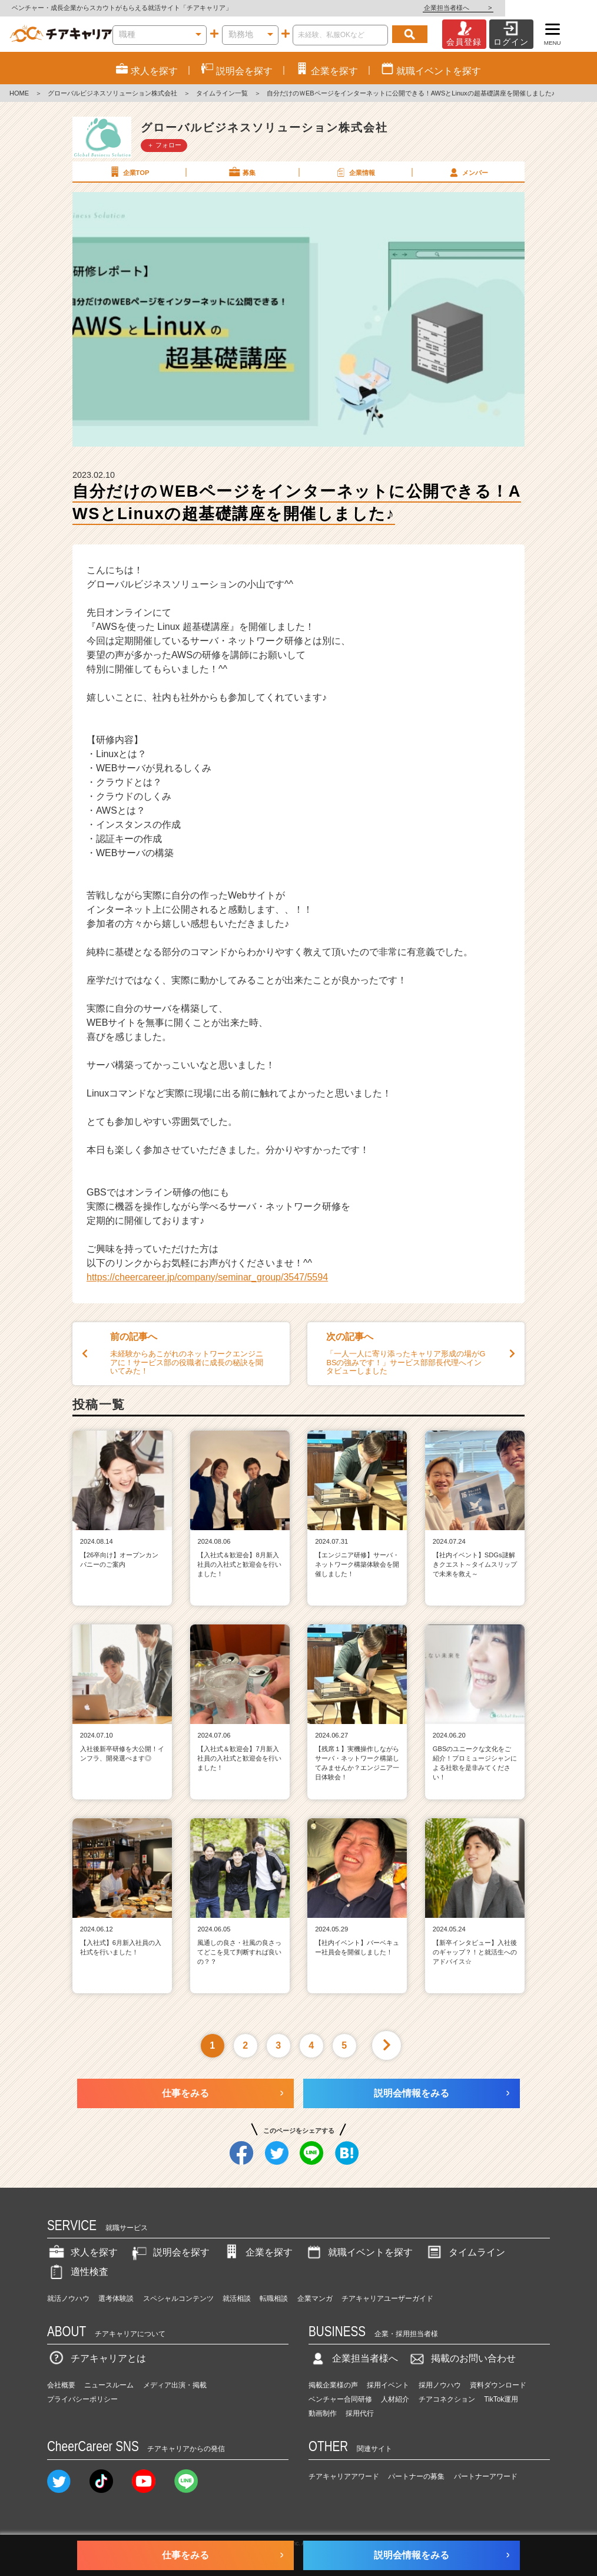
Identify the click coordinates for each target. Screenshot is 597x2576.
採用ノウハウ (440, 2385)
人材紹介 (395, 2399)
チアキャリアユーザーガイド (387, 2298)
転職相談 (274, 2298)
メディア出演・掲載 (175, 2385)
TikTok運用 (501, 2399)
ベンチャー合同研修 (340, 2399)
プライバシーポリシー (82, 2399)
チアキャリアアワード (344, 2476)
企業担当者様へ (550, 7)
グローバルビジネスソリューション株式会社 (112, 93)
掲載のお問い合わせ (461, 2358)
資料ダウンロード (498, 2385)
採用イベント (388, 2385)
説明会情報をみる (411, 2093)
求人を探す (82, 2252)
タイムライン (465, 2252)
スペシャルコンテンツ (178, 2298)
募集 (241, 172)
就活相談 (237, 2298)
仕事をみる (185, 2093)
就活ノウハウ (68, 2298)
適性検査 (77, 2272)
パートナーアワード (486, 2476)
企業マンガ (315, 2298)
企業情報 (354, 172)
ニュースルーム (109, 2385)
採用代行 (360, 2413)
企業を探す (257, 2252)
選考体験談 (116, 2298)
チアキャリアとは (96, 2358)
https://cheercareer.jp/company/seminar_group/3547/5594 (207, 1277)
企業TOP (128, 172)
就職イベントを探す (358, 2252)
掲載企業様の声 (333, 2385)
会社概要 (61, 2385)
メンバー (467, 172)
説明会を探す (170, 2252)
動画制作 (323, 2413)
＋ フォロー (164, 144)
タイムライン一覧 (222, 93)
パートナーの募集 (416, 2476)
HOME (19, 93)
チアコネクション (447, 2399)
